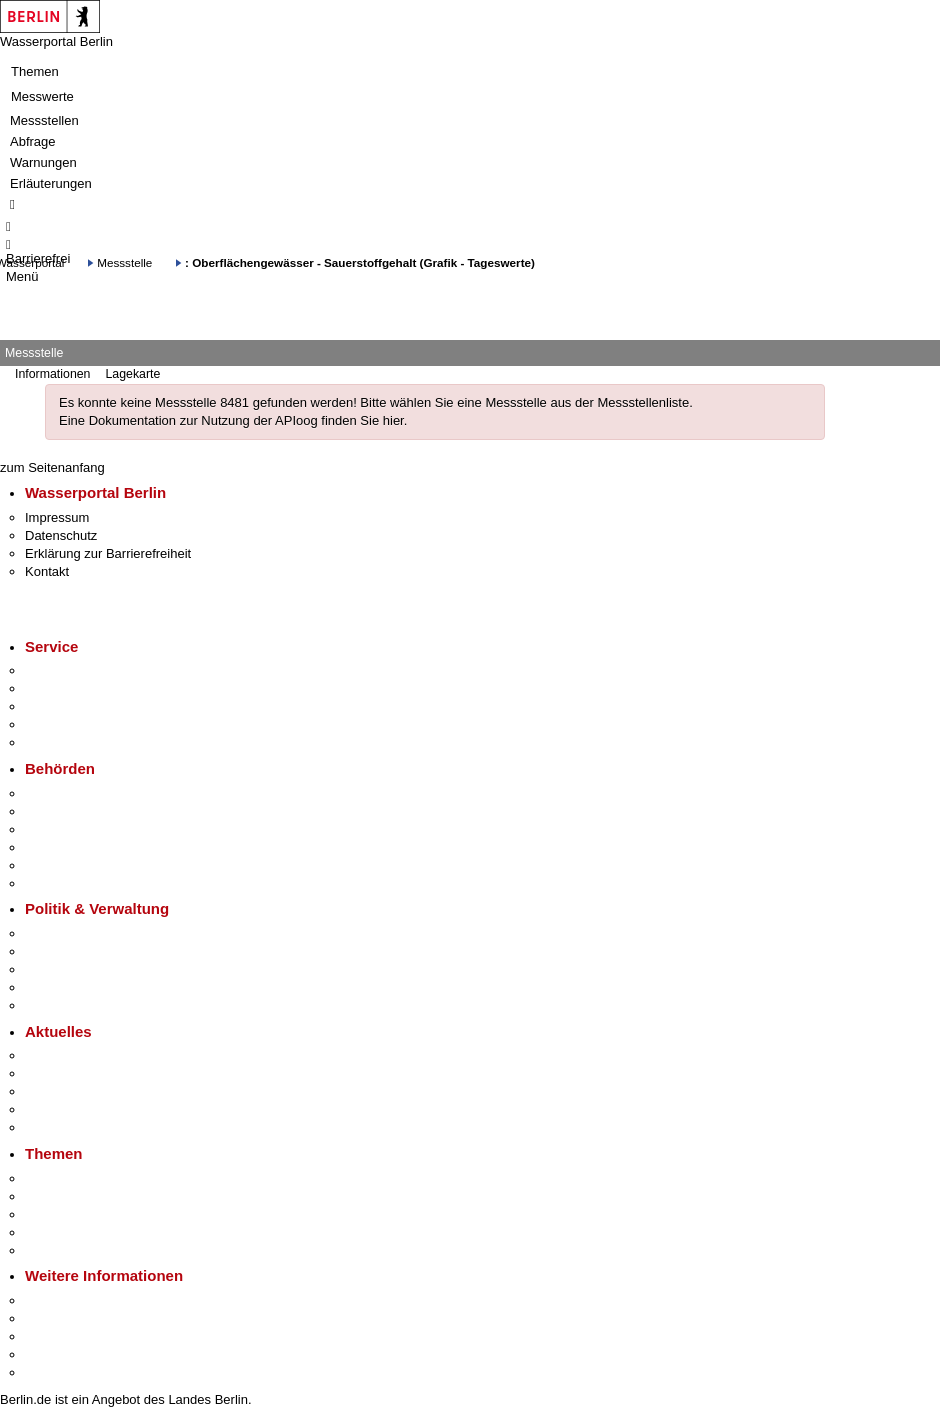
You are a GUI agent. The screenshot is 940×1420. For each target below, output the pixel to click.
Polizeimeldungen (76, 1073)
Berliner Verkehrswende (94, 1196)
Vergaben (53, 1005)
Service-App (60, 670)
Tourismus (54, 1318)
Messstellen (44, 120)
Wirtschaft (54, 1336)
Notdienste (56, 724)
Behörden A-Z (65, 793)
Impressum (57, 517)
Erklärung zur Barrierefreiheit (108, 553)
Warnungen (43, 162)
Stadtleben (56, 1354)
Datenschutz (61, 535)
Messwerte (42, 96)
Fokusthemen (64, 1178)
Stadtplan (52, 1372)
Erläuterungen (51, 183)
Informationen (52, 374)
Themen (35, 71)
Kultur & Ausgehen (79, 1300)
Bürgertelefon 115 (76, 706)
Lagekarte (132, 374)
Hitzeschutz (58, 1127)
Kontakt (47, 571)
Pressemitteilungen (80, 1055)
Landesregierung (74, 933)
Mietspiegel (58, 1232)
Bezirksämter (63, 829)
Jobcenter (53, 865)
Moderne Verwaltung (84, 1214)
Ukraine (47, 1109)
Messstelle (124, 262)
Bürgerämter (61, 847)
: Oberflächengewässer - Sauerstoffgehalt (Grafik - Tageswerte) (360, 262)
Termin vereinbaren (80, 688)
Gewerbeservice (72, 742)
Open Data (56, 987)
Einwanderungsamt (80, 883)
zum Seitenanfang (52, 467)
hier (393, 420)
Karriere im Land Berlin (91, 951)
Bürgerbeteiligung (76, 969)
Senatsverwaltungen (84, 811)
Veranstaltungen (72, 1091)
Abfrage (33, 141)
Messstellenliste (643, 402)
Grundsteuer (61, 1250)
